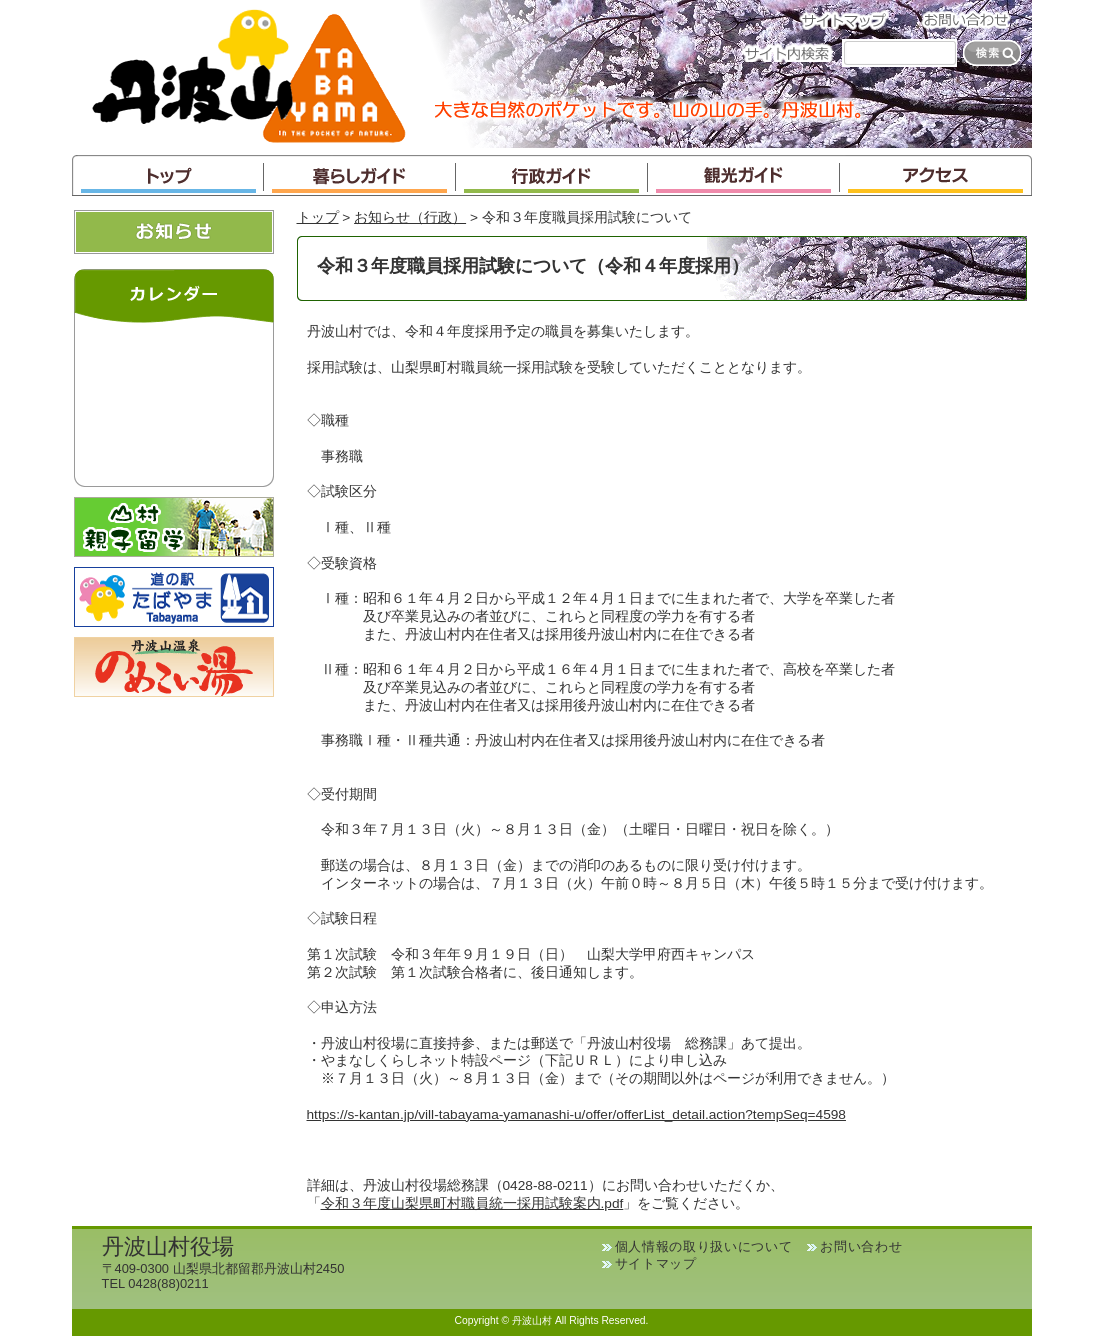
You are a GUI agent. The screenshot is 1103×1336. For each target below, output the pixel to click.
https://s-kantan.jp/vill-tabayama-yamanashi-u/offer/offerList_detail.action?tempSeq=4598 (576, 1114)
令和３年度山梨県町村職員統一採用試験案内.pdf (472, 1203)
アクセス (936, 175)
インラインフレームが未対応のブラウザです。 (174, 400)
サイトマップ (850, 19)
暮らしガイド (360, 175)
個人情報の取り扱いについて (704, 1246)
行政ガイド (552, 175)
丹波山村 (249, 74)
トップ (168, 175)
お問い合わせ (972, 19)
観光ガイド (744, 175)
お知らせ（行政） (410, 217)
